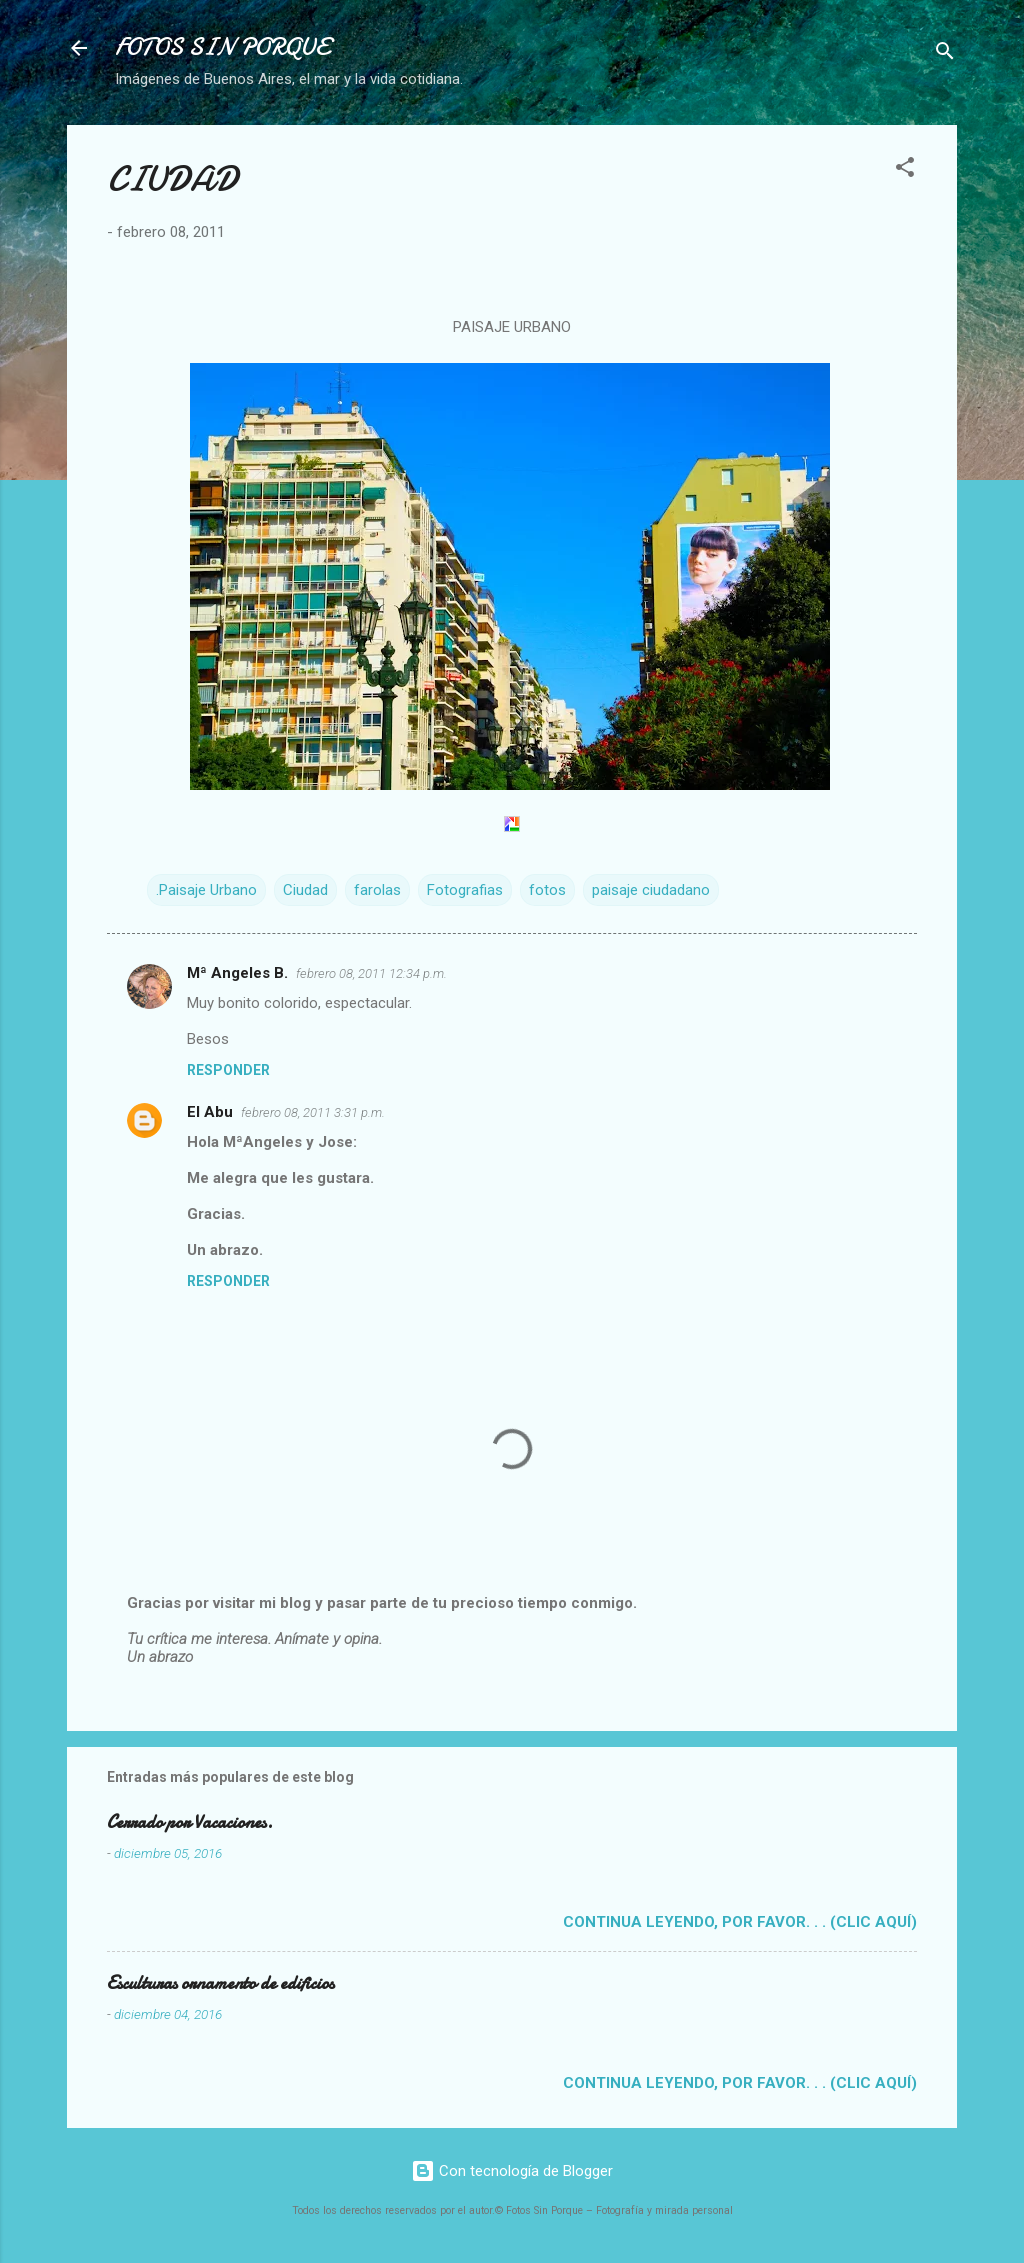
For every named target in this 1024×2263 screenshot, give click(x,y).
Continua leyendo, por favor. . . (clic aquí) (740, 1922)
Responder (228, 1070)
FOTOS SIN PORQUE (222, 47)
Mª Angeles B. (237, 973)
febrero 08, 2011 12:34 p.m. (371, 973)
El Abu (210, 1112)
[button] (905, 170)
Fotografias (465, 890)
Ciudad (305, 890)
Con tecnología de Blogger (512, 2171)
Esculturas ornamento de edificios (220, 1983)
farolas (377, 890)
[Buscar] (945, 54)
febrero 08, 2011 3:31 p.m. (313, 1112)
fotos (547, 890)
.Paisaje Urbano (206, 890)
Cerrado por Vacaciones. (190, 1822)
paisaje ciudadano (651, 890)
